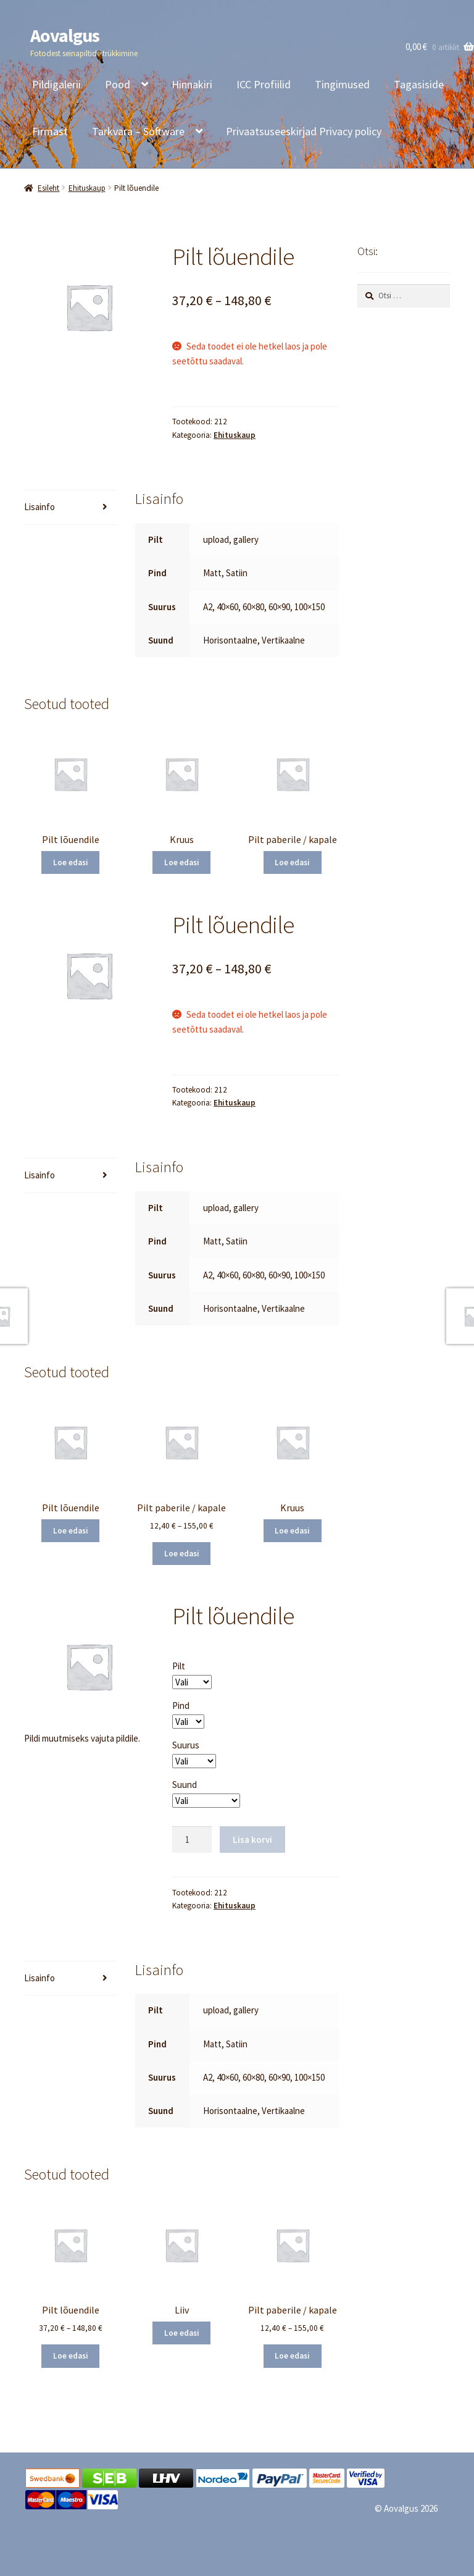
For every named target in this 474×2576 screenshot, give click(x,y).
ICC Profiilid (263, 84)
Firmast (50, 131)
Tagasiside (419, 84)
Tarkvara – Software (138, 131)
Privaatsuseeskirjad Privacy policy (303, 131)
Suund (184, 1784)
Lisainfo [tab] (39, 507)
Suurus (185, 1745)
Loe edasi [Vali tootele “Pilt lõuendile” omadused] (70, 862)
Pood (117, 84)
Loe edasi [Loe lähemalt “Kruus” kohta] (181, 862)
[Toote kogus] (192, 1839)
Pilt (178, 1666)
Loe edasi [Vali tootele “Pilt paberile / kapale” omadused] (292, 862)
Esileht (48, 188)
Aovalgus (64, 35)
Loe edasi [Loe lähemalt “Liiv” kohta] (181, 2333)
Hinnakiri (192, 84)
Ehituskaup (87, 188)
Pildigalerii (56, 84)
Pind (180, 1705)
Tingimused (342, 84)
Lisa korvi (252, 1839)
